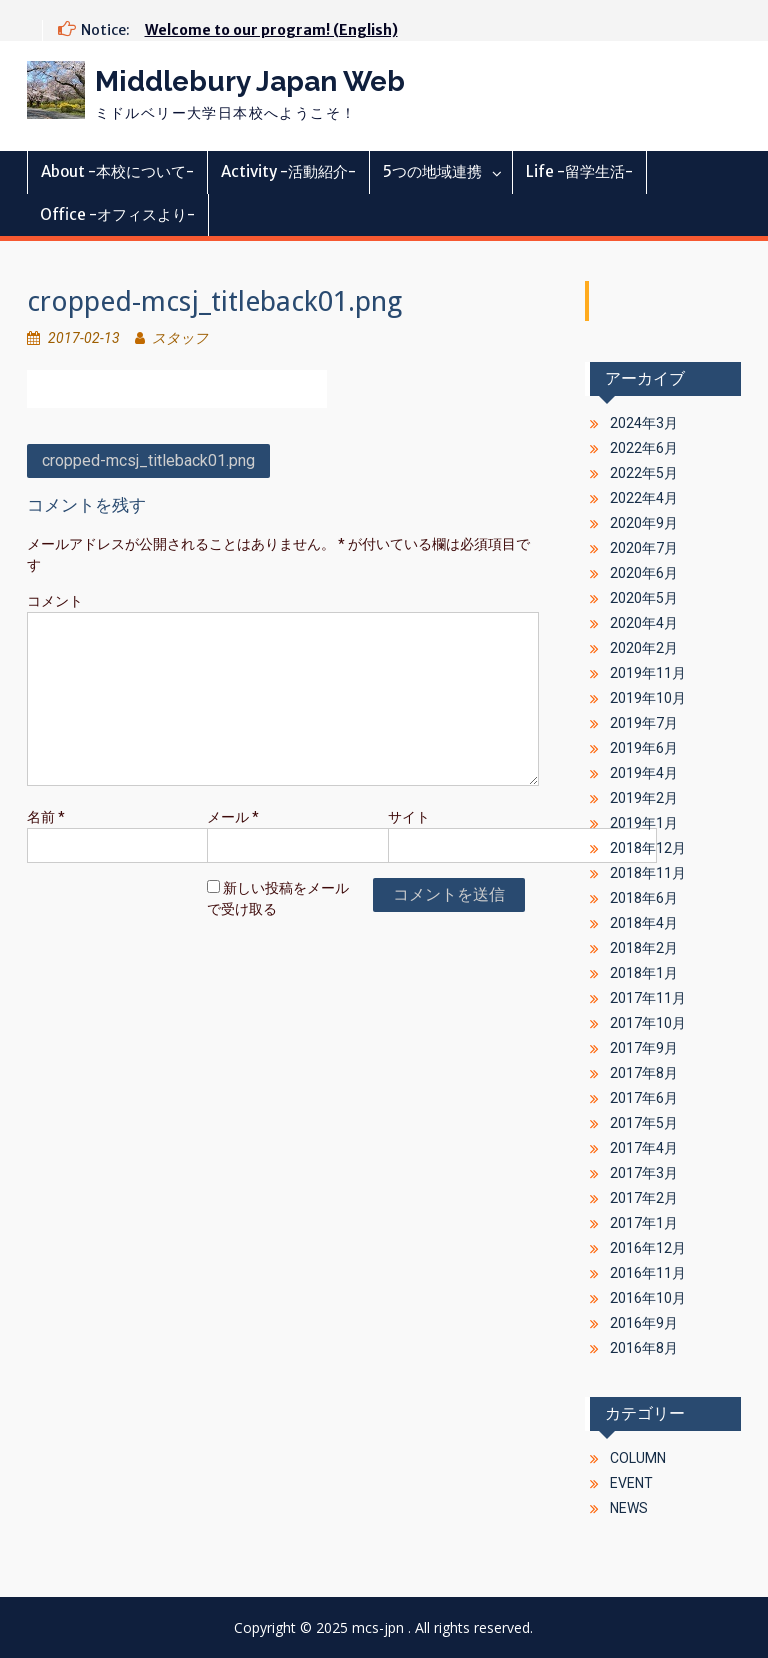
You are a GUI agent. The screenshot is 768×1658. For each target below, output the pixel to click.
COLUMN (638, 1458)
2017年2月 (644, 1198)
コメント (55, 601)
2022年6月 (644, 448)
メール (233, 817)
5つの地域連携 (432, 171)
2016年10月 (648, 1298)
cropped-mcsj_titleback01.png (148, 460)
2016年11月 (648, 1273)
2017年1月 (644, 1223)
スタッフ (180, 338)
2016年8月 (644, 1348)
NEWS (629, 1508)
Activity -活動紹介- (288, 171)
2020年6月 (644, 573)
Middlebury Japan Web (250, 81)
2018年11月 (648, 873)
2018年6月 (644, 898)
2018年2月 (644, 948)
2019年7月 (644, 723)
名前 (46, 817)
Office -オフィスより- (117, 214)
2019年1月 (644, 823)
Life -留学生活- (579, 171)
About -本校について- (117, 171)
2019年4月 (644, 773)
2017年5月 (644, 1123)
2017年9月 (644, 1048)
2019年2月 (644, 798)
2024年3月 (644, 423)
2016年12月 (648, 1248)
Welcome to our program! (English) (271, 30)
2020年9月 (644, 523)
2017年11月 (648, 998)
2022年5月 (644, 473)
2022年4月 (644, 498)
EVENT (631, 1483)
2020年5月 (644, 598)
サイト (409, 817)
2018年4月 (644, 923)
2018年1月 (644, 973)
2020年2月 (644, 648)
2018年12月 (648, 848)
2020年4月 (644, 623)
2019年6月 (644, 748)
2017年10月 (648, 1023)
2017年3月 (644, 1173)
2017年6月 (644, 1098)
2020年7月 (644, 548)
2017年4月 (644, 1148)
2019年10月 (648, 698)
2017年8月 (644, 1073)
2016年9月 (644, 1323)
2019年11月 (648, 673)
